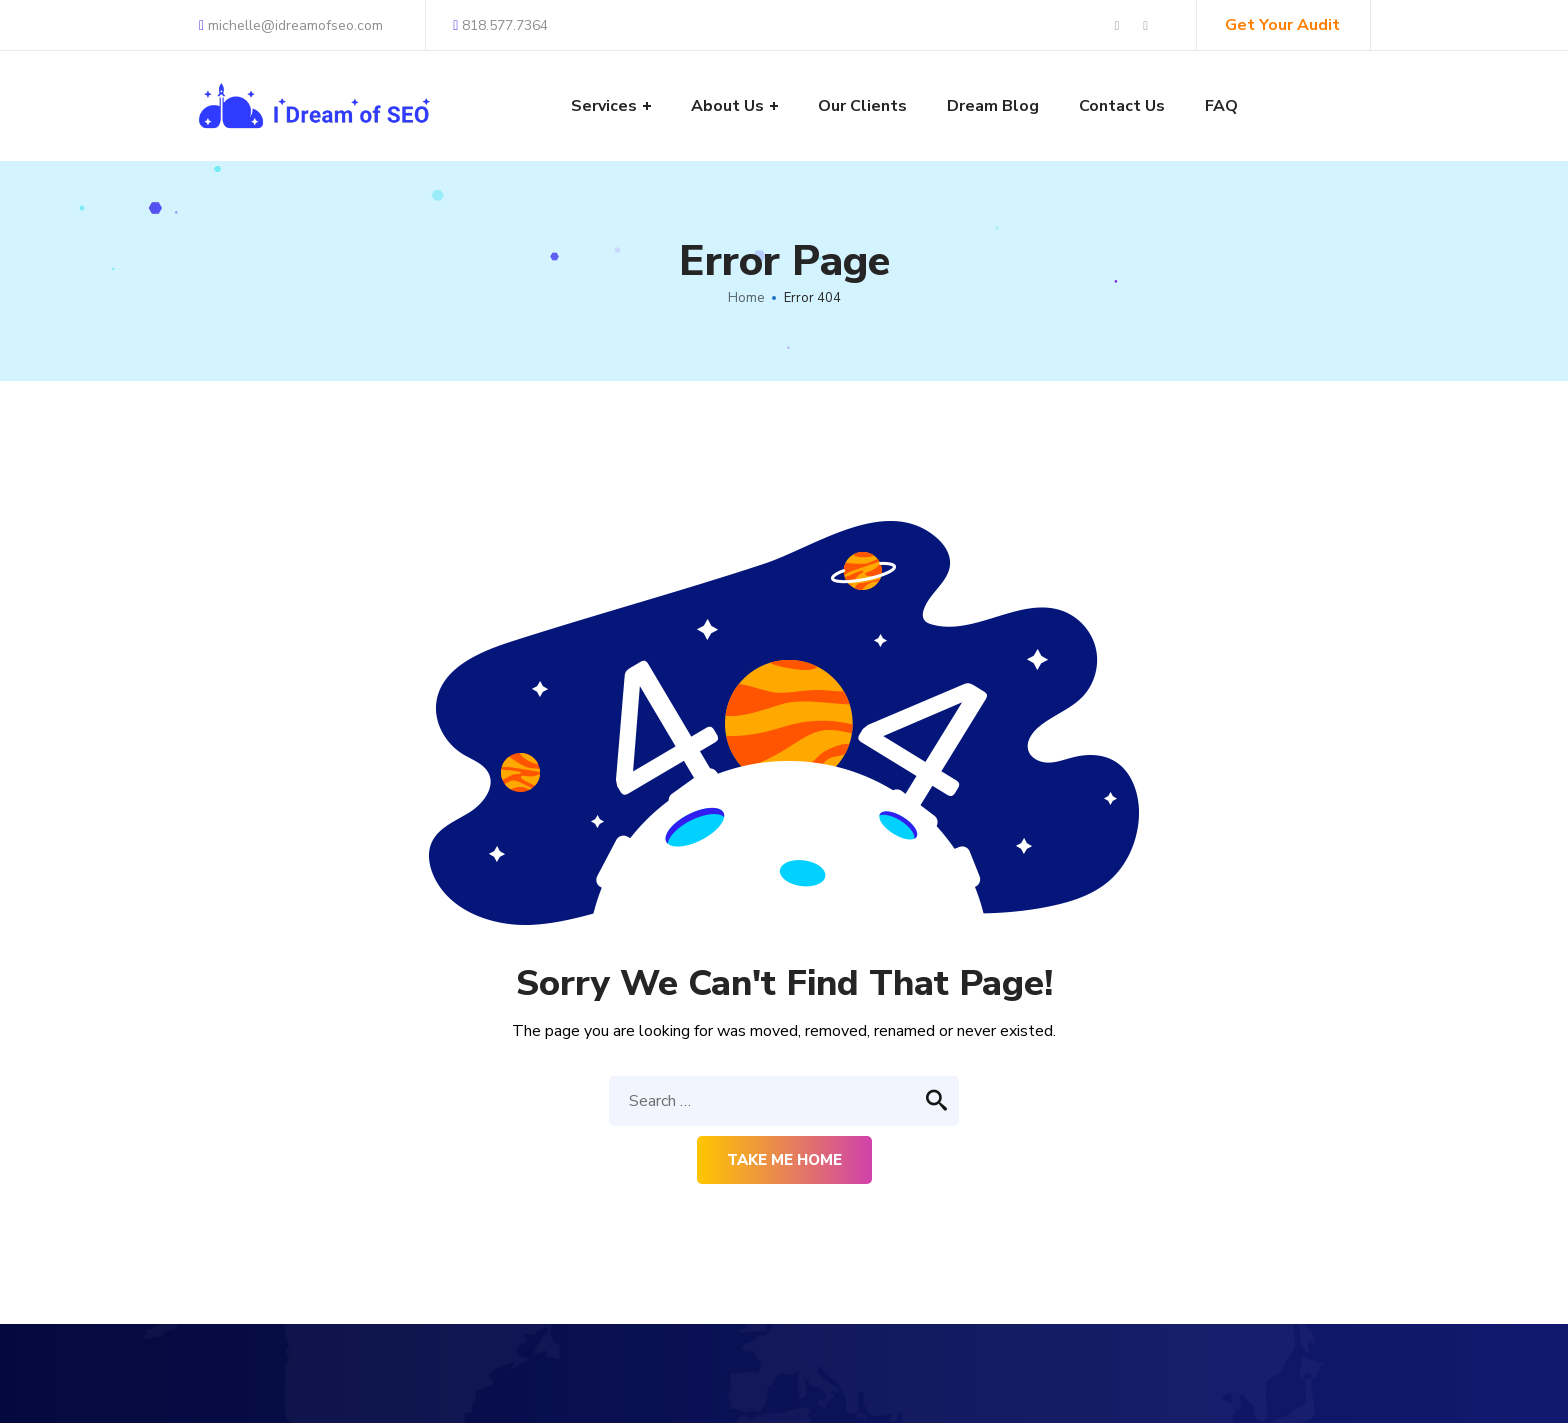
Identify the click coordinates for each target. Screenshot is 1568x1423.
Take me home (784, 1160)
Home (746, 298)
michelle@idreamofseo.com (291, 25)
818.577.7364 (500, 25)
